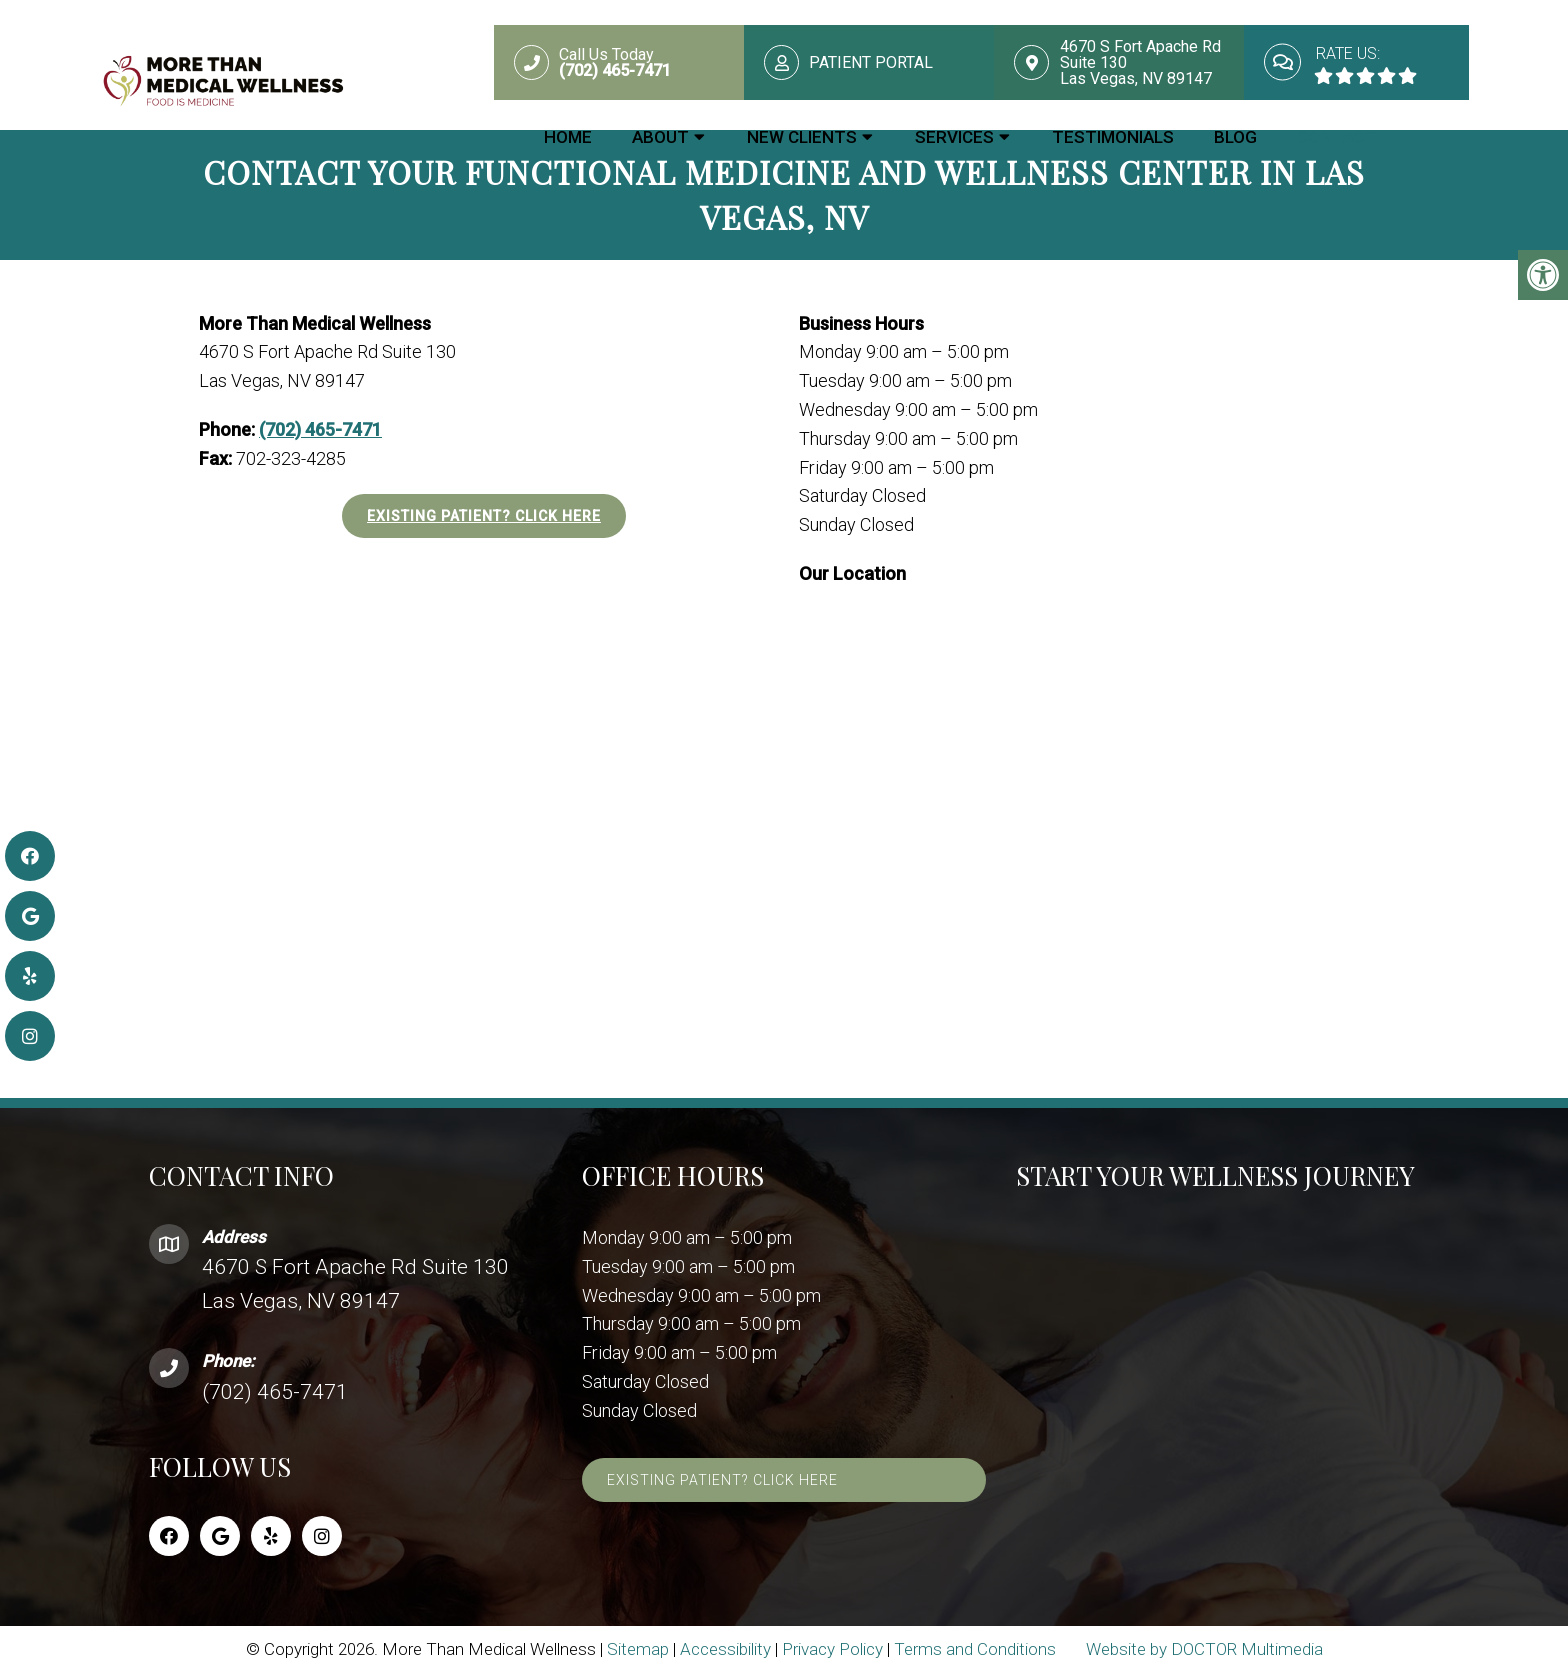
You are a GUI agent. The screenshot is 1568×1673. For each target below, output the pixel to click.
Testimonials (1113, 137)
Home (568, 137)
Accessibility (725, 1649)
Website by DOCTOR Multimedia (1204, 1649)
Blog (1235, 137)
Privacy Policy (832, 1649)
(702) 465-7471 (320, 429)
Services (954, 137)
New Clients (802, 137)
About (660, 137)
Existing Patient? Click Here (484, 516)
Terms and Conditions (975, 1649)
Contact (1337, 137)
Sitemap (638, 1649)
